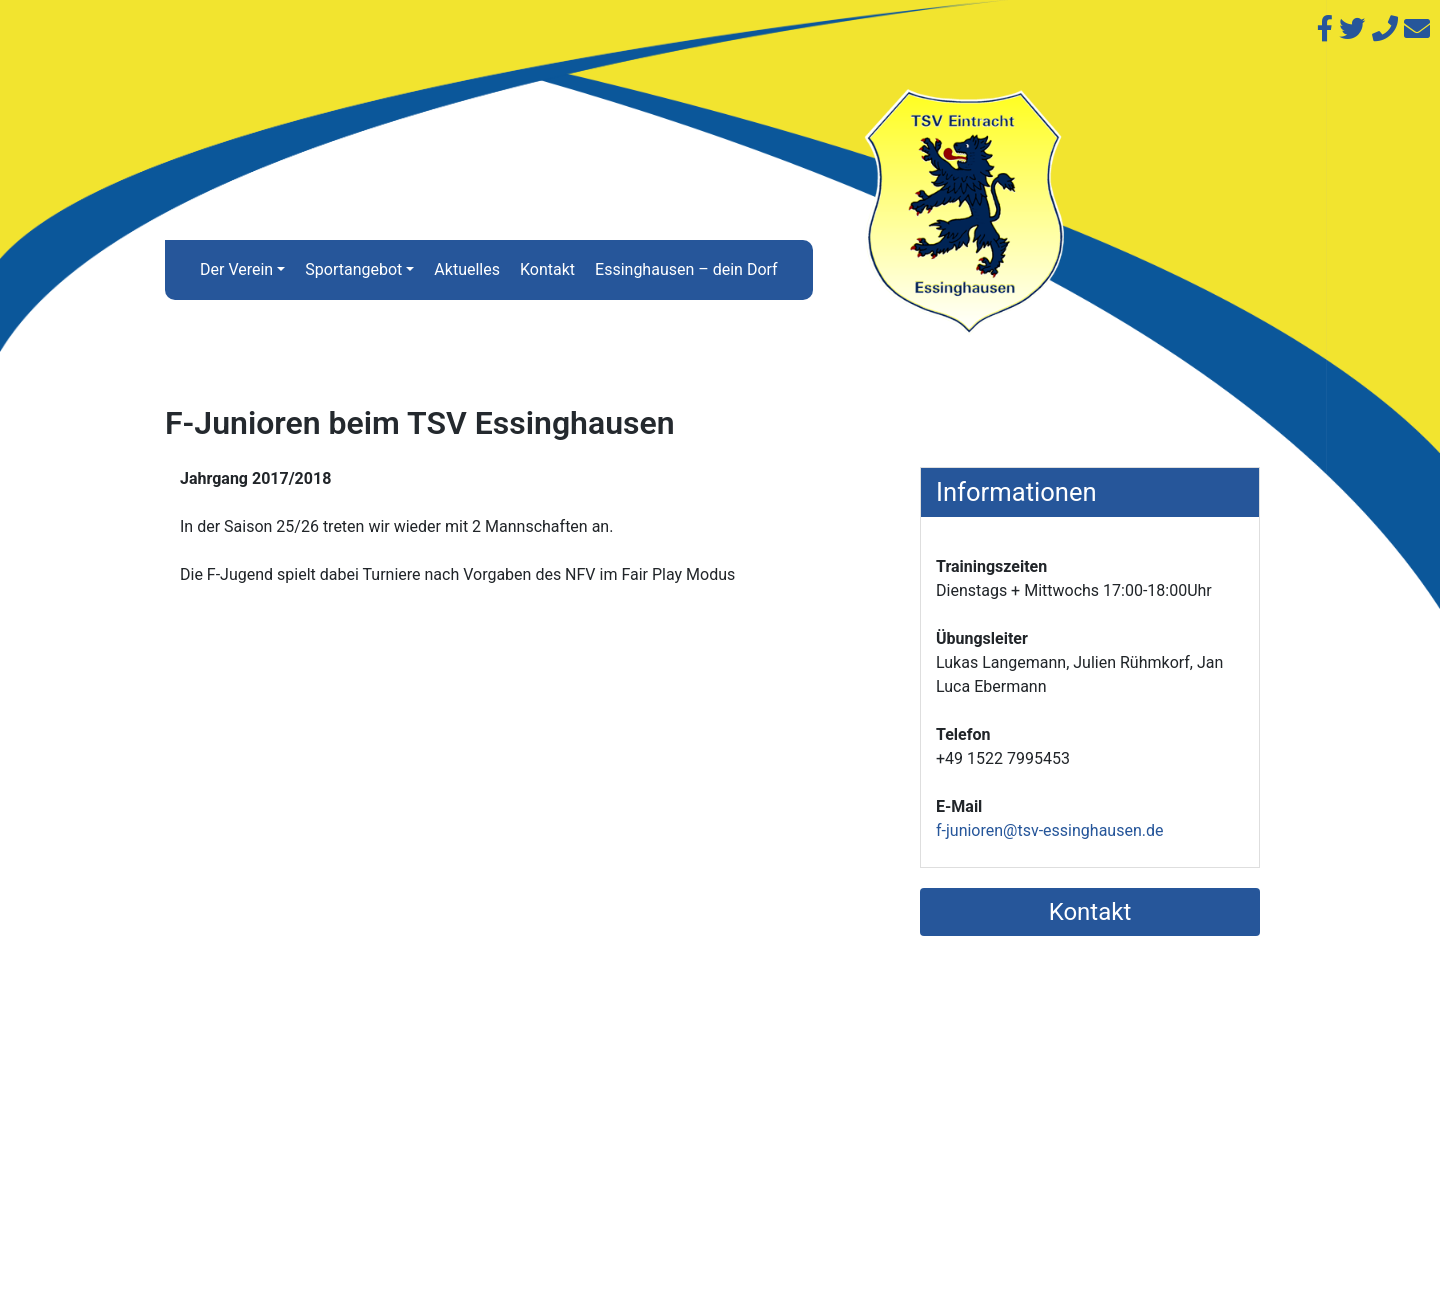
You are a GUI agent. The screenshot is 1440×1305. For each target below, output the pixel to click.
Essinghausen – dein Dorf (686, 269)
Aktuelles (467, 269)
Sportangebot (353, 269)
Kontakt (547, 269)
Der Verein (236, 269)
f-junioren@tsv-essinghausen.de (1049, 830)
